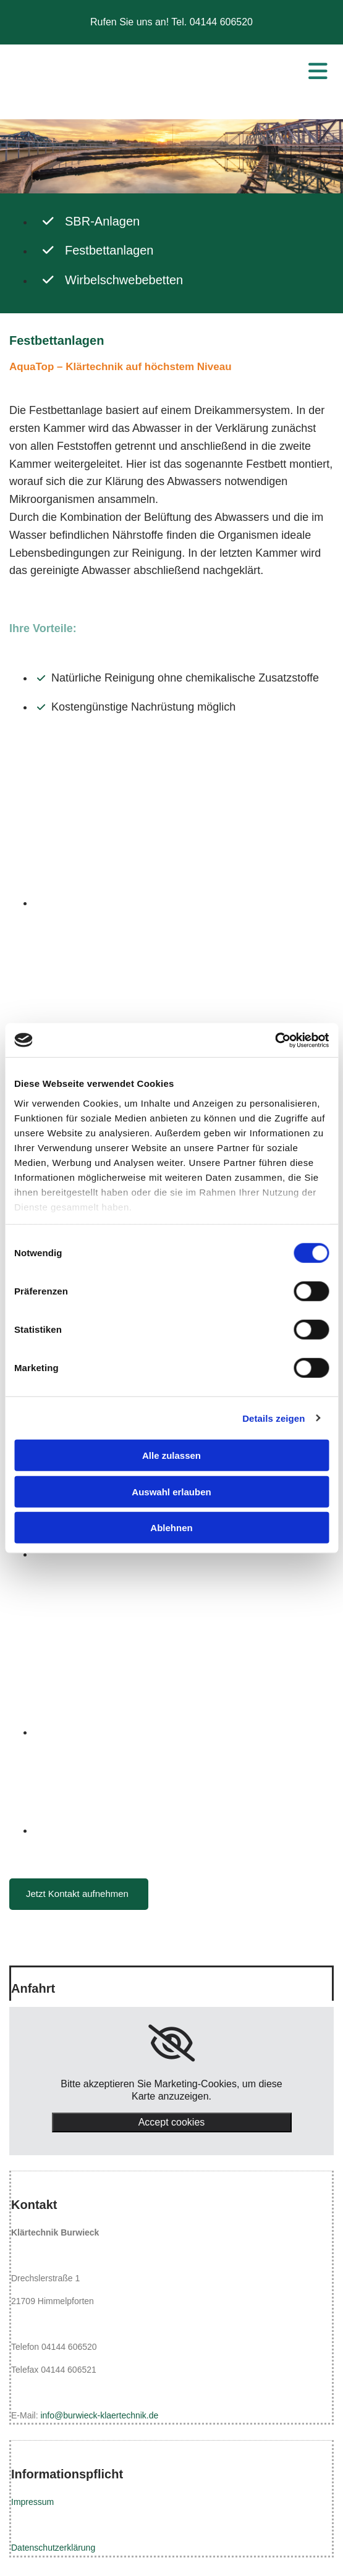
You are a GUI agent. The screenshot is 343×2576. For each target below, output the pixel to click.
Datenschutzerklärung (53, 2548)
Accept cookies (171, 2122)
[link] (171, 2043)
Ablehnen (171, 1527)
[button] (78, 1894)
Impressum (32, 2502)
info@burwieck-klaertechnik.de (99, 2415)
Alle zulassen (171, 1455)
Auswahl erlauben (171, 1491)
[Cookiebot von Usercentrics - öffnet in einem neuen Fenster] (275, 1040)
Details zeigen (273, 1418)
